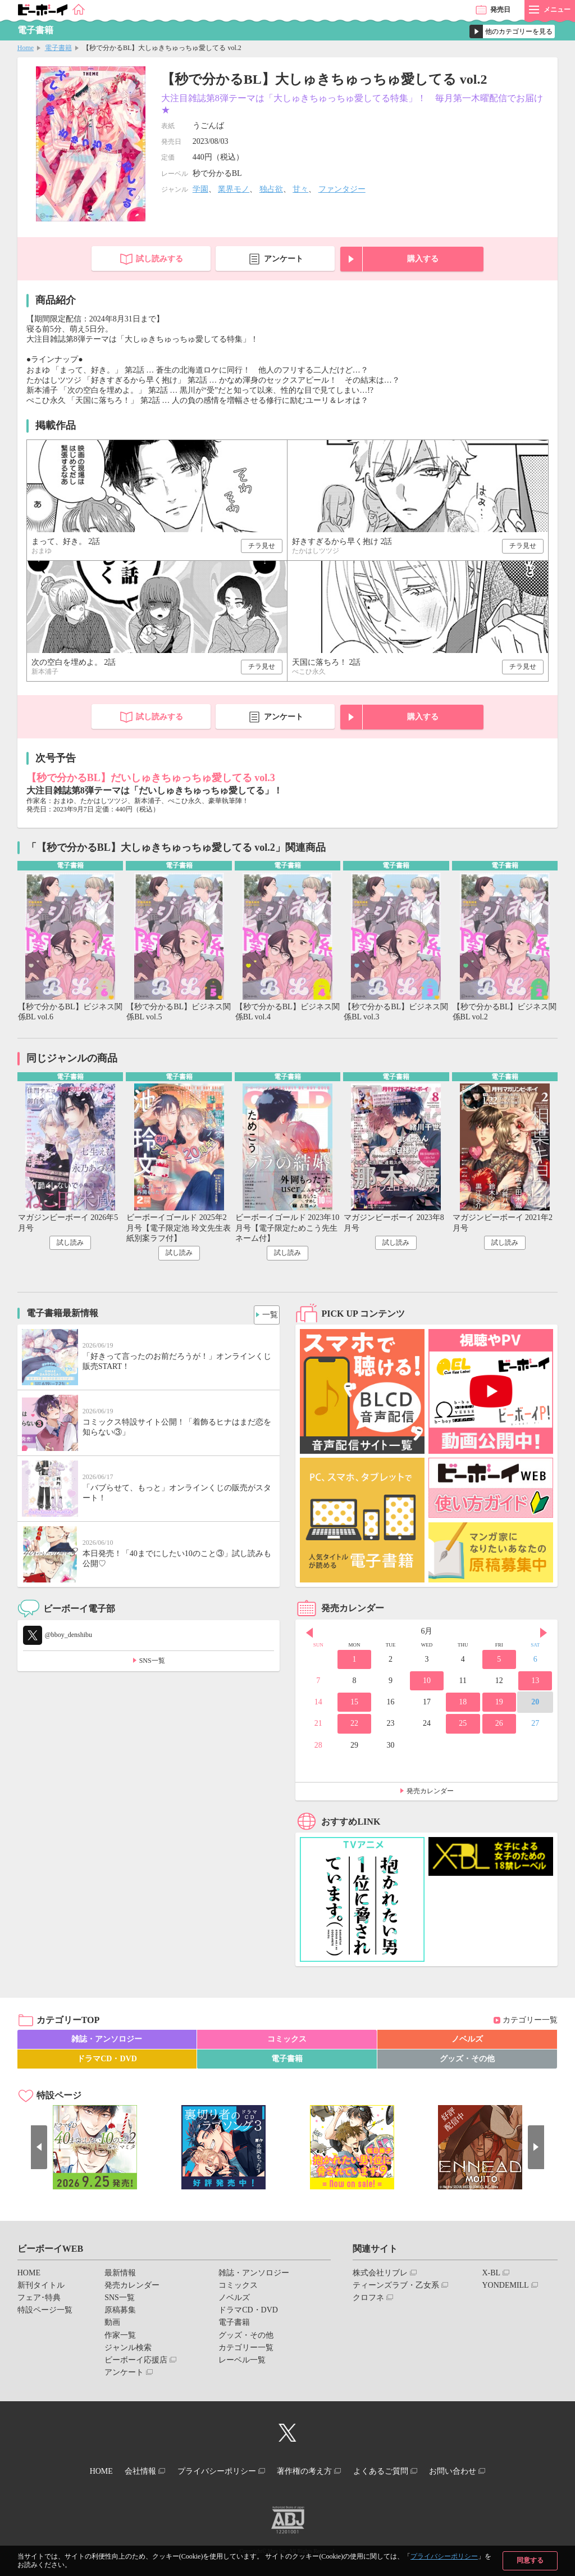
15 (354, 1705)
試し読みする (159, 259)
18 (463, 1705)
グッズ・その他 (467, 2061)
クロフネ (368, 2300)
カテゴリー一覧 (530, 2023)
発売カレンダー (430, 1794)
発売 (500, 9)
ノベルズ (467, 2042)
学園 (200, 189)
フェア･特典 (39, 2300)
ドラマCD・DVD (107, 2061)
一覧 (266, 1315)
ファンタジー (342, 189)
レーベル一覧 (242, 2363)
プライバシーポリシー (444, 2556)
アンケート (283, 259)
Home (25, 48)
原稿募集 (120, 2313)
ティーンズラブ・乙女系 (396, 2288)
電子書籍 (58, 48)
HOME (28, 2275)
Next (544, 1635)
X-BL (491, 2275)
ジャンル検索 (128, 2350)
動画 (112, 2325)
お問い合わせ (472, 2472)
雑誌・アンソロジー (106, 2042)
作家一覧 (120, 2338)
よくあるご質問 (392, 2472)
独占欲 (271, 189)
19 (499, 1705)
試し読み (70, 1245)
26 (499, 1726)
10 (427, 1683)
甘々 (300, 189)
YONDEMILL (505, 2288)
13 (535, 1683)
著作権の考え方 (308, 2472)
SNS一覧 (152, 1663)
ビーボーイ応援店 (135, 2363)
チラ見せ (261, 546)
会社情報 (128, 2472)
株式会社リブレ (380, 2275)
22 (354, 1726)
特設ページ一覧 (44, 2313)
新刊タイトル (41, 2288)
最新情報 (120, 2275)
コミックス (287, 2042)
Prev (309, 1635)
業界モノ (233, 189)
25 (463, 1726)
